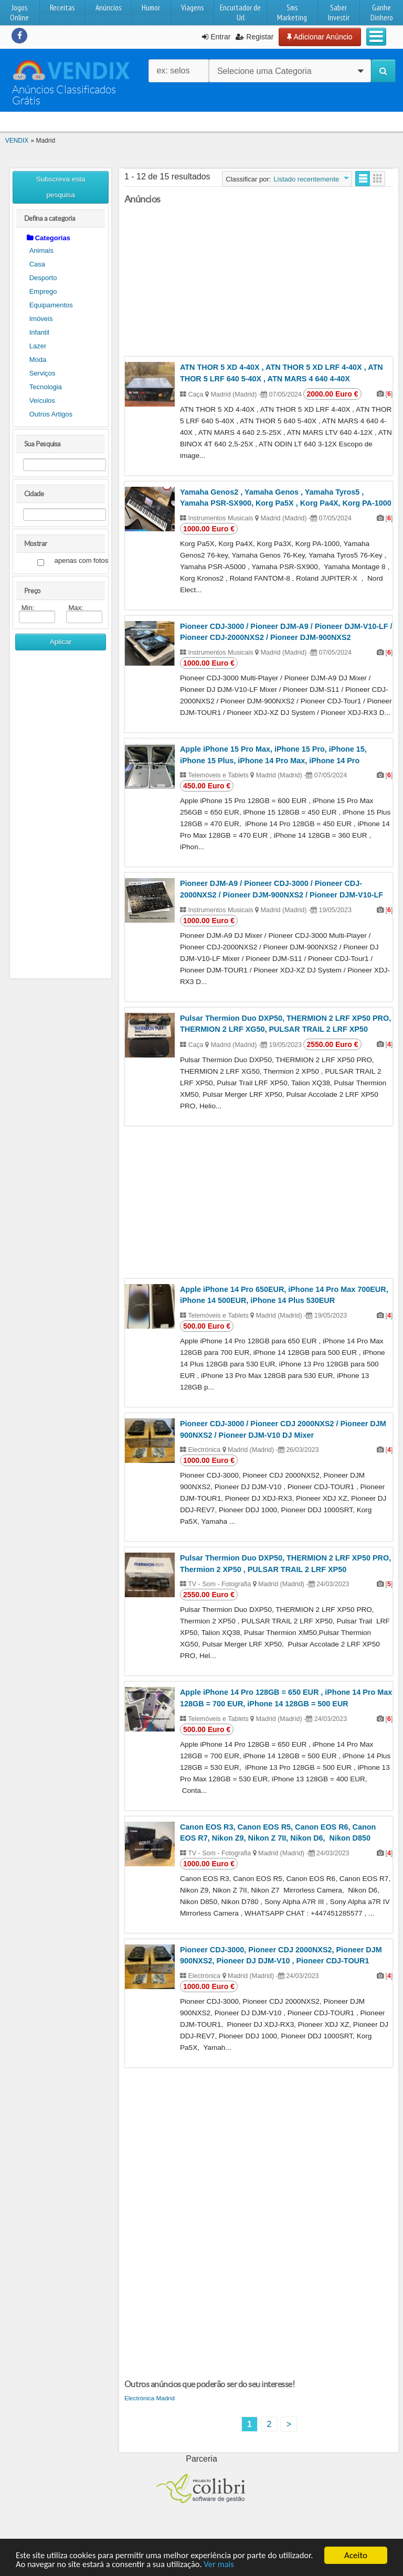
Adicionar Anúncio (319, 37)
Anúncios (108, 8)
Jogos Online (19, 13)
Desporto (43, 278)
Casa (37, 264)
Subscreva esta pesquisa (61, 187)
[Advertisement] (61, 818)
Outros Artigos (50, 414)
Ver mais (262, 2565)
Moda (38, 360)
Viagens (192, 8)
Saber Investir (338, 13)
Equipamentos (51, 305)
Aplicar (61, 642)
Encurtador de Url (240, 13)
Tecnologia (45, 387)
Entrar (216, 37)
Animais (41, 250)
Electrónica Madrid (149, 2398)
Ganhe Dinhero (381, 13)
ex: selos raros (172, 74)
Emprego (43, 291)
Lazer (38, 346)
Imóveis (41, 319)
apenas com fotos (82, 561)
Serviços (42, 373)
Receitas (62, 8)
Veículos (42, 400)
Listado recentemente (306, 179)
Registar (254, 37)
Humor (151, 8)
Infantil (39, 332)
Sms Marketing (292, 13)
